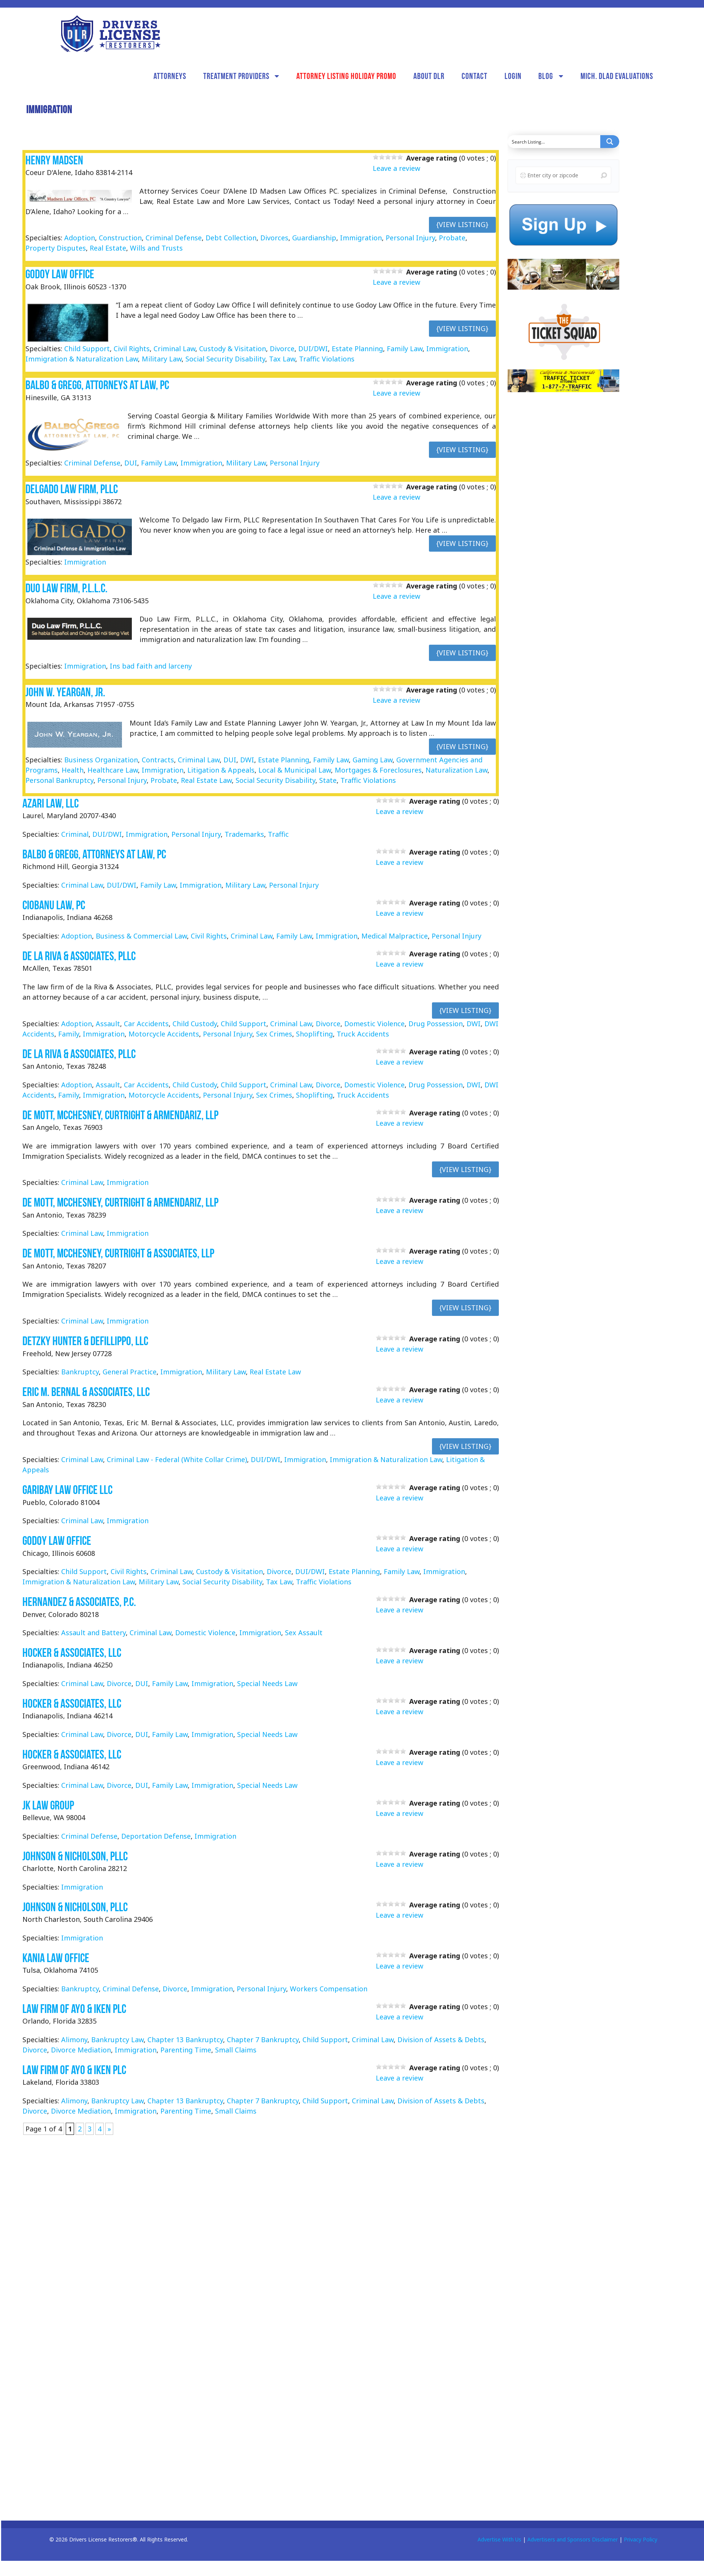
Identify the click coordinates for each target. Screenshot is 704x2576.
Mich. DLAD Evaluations (617, 75)
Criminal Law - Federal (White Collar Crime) (177, 1459)
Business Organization (101, 759)
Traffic (278, 834)
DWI (247, 759)
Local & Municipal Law (294, 770)
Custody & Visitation (232, 348)
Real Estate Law (206, 780)
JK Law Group (48, 1805)
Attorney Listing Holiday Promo (346, 75)
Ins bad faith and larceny (151, 665)
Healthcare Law (112, 770)
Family (68, 1033)
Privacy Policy (640, 2539)
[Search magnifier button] (609, 141)
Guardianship (314, 237)
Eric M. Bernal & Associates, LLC (86, 1391)
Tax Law (282, 358)
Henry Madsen (54, 160)
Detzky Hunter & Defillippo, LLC (85, 1340)
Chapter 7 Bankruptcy (263, 2039)
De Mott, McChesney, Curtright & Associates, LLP (118, 1253)
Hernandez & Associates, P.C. (79, 1601)
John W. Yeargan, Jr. (65, 692)
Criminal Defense (174, 237)
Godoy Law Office (59, 274)
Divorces (274, 237)
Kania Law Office (55, 1957)
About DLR (429, 75)
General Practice (130, 1371)
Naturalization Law (456, 770)
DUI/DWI (313, 348)
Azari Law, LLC (50, 803)
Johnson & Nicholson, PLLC (75, 1856)
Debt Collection (231, 237)
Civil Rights (132, 348)
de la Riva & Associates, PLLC (79, 955)
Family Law (404, 348)
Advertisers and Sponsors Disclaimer (572, 2539)
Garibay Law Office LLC (67, 1489)
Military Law (162, 358)
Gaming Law (372, 759)
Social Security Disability (225, 358)
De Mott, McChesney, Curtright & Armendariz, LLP (120, 1115)
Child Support (87, 348)
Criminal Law (174, 348)
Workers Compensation (328, 1988)
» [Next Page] (109, 2128)
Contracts (158, 759)
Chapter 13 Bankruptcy (185, 2039)
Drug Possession (435, 1023)
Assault (108, 1023)
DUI (130, 462)
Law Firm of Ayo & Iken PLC (74, 2008)
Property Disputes (55, 247)
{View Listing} (462, 224)
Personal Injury (410, 237)
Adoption (79, 237)
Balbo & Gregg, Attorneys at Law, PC (97, 384)
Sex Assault (304, 1632)
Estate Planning (357, 348)
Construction (120, 237)
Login (513, 75)
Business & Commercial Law (141, 935)
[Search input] (554, 141)
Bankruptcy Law (117, 2039)
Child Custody (194, 1023)
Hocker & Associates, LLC (71, 1652)
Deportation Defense (156, 1836)
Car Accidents (146, 1023)
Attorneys (169, 75)
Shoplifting (314, 1033)
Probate (452, 237)
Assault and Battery (93, 1632)
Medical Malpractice (394, 935)
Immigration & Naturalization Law (81, 358)
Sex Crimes (274, 1033)
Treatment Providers (236, 75)
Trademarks (244, 834)
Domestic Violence (374, 1023)
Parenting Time (185, 2049)
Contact (474, 75)
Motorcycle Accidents (163, 1033)
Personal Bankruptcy (59, 780)
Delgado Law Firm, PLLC (71, 488)
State (328, 780)
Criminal (75, 834)
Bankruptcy (80, 1371)
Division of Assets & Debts (440, 2039)
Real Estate (108, 247)
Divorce (282, 348)
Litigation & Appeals (221, 770)
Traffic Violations (326, 358)
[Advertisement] (565, 517)
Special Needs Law (267, 1683)
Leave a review (396, 168)
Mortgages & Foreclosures (378, 770)
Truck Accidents (363, 1033)
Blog (545, 75)
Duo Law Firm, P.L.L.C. (66, 588)
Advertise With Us (499, 2539)
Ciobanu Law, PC (53, 905)
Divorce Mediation (81, 2049)
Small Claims (235, 2049)
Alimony (74, 2039)
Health (73, 770)
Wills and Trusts (156, 247)
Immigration (361, 237)
